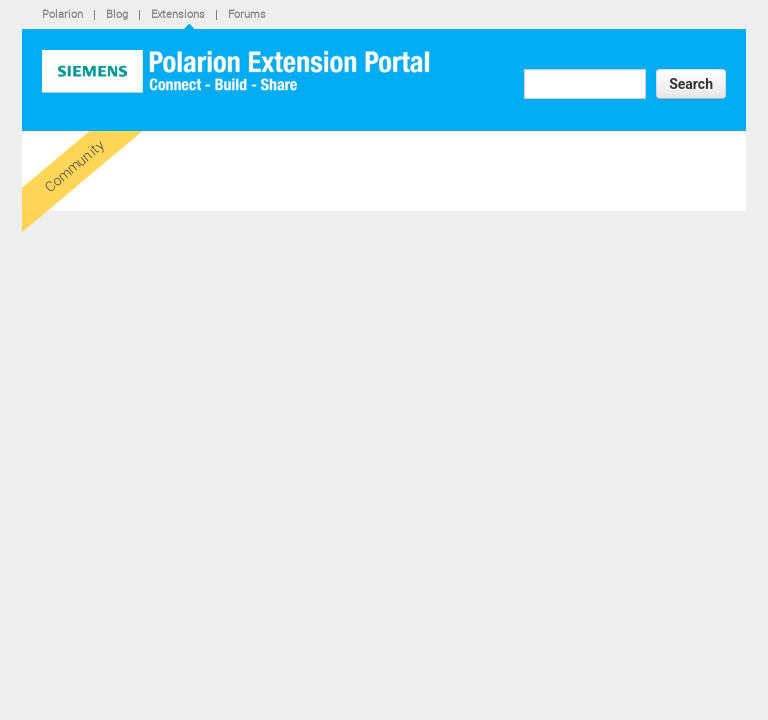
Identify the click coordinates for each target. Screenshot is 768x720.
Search (691, 84)
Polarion (62, 13)
